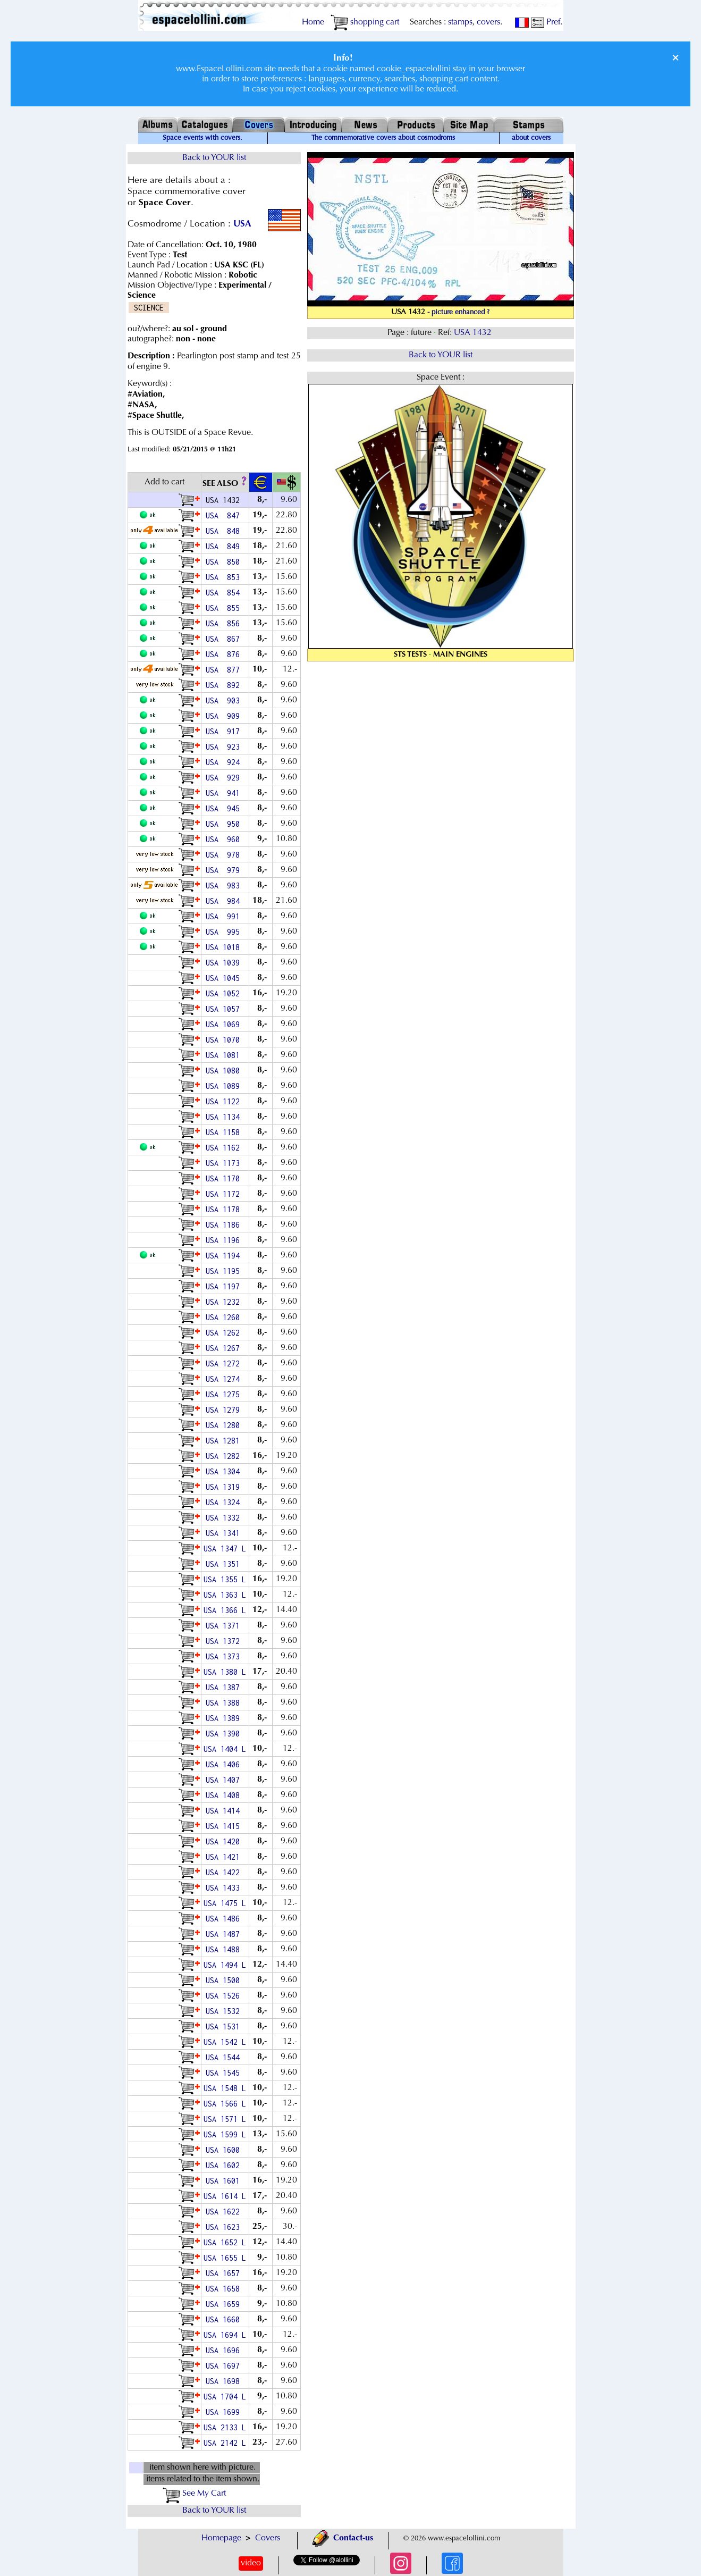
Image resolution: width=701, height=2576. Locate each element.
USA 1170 (225, 1178)
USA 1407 (225, 1779)
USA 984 (225, 900)
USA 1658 (225, 2288)
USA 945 (225, 808)
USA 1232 (225, 1301)
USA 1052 (225, 993)
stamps (460, 22)
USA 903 (225, 700)
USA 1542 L (225, 2041)
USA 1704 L (225, 2396)
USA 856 (225, 623)
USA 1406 (225, 1764)
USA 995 (225, 931)
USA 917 (225, 731)
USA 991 (225, 916)
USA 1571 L (225, 2119)
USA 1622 (225, 2211)
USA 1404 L (225, 1748)
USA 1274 (225, 1378)
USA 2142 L (225, 2442)
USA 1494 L (225, 1964)
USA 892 (225, 685)
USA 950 (225, 823)
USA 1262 (225, 1332)
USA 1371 (225, 1625)
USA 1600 (225, 2149)
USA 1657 (225, 2273)
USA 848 (225, 530)
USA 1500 (225, 1980)
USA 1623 (225, 2226)
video (251, 2563)
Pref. (546, 22)
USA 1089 (225, 1085)
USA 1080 (225, 1070)
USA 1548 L (225, 2088)
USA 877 (225, 669)
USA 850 (225, 561)
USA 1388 (225, 1702)
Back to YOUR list (214, 158)
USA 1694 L (225, 2334)
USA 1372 (225, 1641)
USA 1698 (225, 2381)
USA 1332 (225, 1517)
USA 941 (225, 793)
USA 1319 (225, 1486)
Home (313, 22)
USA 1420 (225, 1841)
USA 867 (225, 638)
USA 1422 (225, 1872)
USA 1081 (225, 1055)
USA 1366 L (225, 1610)
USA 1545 (225, 2072)
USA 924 (225, 762)
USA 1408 (225, 1795)
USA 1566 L (225, 2103)
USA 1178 (225, 1209)
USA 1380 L (225, 1671)
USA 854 (225, 592)
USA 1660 (225, 2319)
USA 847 (225, 515)
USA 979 (225, 870)
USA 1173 (225, 1163)
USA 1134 (225, 1116)
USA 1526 (225, 1995)
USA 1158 (225, 1132)
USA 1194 (225, 1255)
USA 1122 (225, 1101)
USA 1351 (225, 1563)
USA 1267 (225, 1348)
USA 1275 (225, 1394)
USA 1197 (225, 1286)
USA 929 (225, 777)
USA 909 (225, 715)
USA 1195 (225, 1271)
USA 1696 (225, 2350)
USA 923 (225, 746)
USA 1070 (225, 1039)
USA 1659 (225, 2304)
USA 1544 (225, 2057)
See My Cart (194, 2493)
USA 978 (225, 854)
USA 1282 (225, 1456)
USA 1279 (225, 1409)
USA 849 (225, 546)
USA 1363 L (225, 1594)
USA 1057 (225, 1008)
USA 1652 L (225, 2242)
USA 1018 (225, 947)
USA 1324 (225, 1502)
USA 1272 (225, 1363)
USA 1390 (225, 1733)
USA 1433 (225, 1887)
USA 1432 (474, 333)
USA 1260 (225, 1317)
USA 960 (225, 839)
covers (488, 22)
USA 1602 (225, 2165)
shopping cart (365, 22)
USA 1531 (225, 2026)
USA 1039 (225, 962)
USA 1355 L (225, 1579)
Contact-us (343, 2538)
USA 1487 (225, 1934)
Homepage (221, 2538)
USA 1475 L (225, 1903)
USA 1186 (225, 1224)
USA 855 (225, 607)
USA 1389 (225, 1718)
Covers (267, 2538)
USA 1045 (225, 978)
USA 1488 (225, 1949)
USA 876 (225, 654)
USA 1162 (225, 1147)
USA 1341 (225, 1533)
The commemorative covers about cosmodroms (383, 138)
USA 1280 (225, 1425)
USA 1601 (225, 2180)
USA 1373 (225, 1656)
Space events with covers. (202, 138)
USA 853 (225, 577)
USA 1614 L (225, 2196)
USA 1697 (225, 2365)
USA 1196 (225, 1240)
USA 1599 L (225, 2134)
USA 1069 (225, 1024)
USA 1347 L (225, 1548)
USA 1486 (225, 1918)
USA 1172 (225, 1193)
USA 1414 (225, 1810)
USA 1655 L (225, 2257)
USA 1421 (225, 1856)
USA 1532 (225, 2011)
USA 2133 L (225, 2427)
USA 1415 (225, 1826)
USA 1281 (225, 1440)
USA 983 (225, 885)
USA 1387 (225, 1687)
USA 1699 (225, 2411)
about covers (531, 138)
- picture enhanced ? (458, 312)
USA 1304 (225, 1471)
